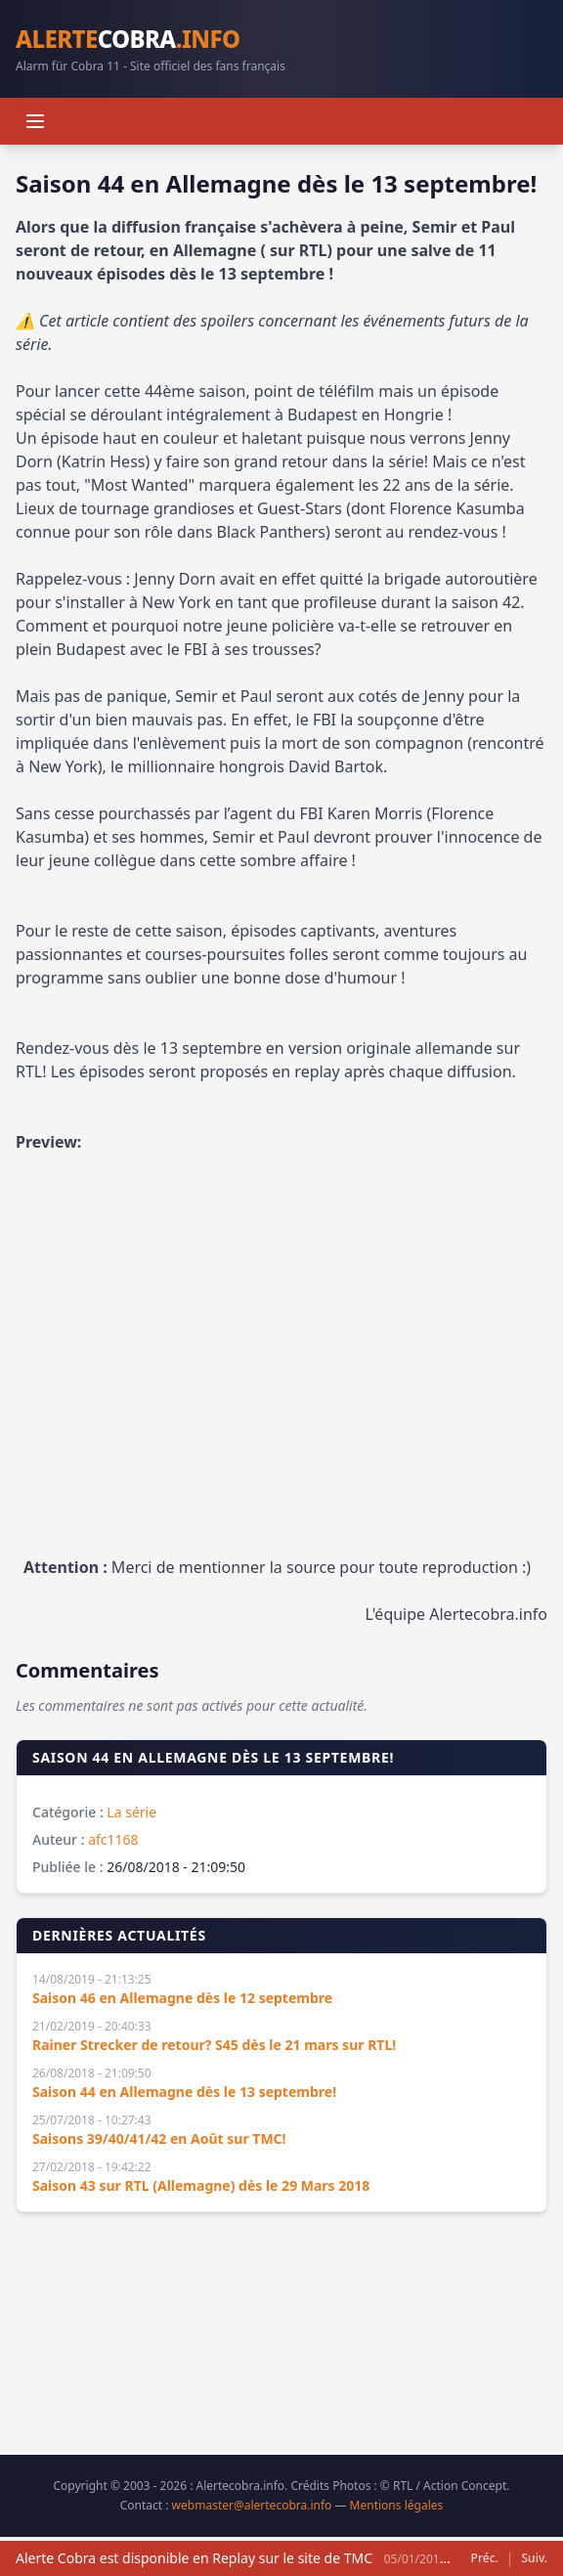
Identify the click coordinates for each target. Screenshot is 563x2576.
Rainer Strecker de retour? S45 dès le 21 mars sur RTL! (214, 2044)
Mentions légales (397, 2505)
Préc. (484, 2558)
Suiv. (534, 2558)
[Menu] (35, 121)
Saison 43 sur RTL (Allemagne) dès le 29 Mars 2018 (200, 2185)
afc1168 (113, 1839)
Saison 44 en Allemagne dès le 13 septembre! (184, 2091)
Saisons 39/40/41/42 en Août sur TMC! (159, 2138)
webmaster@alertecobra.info (252, 2505)
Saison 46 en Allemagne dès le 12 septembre (182, 1997)
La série (131, 1812)
